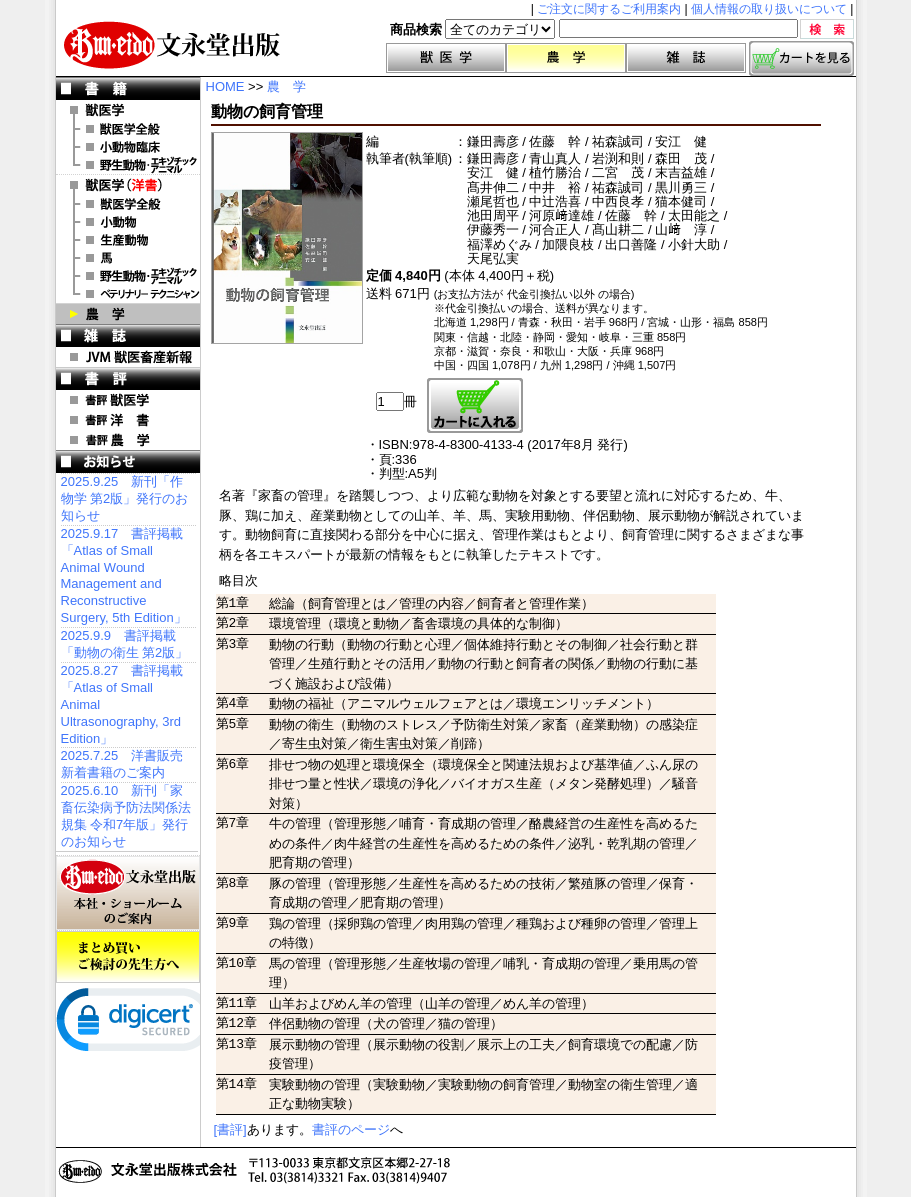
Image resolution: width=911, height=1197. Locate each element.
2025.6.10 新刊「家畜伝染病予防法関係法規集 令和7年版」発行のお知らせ (126, 816)
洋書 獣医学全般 (128, 204)
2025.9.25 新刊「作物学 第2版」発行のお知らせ (125, 498)
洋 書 (128, 185)
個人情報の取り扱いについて (769, 9)
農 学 (128, 314)
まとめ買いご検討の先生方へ (128, 957)
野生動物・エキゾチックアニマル (128, 165)
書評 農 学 (128, 440)
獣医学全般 (128, 129)
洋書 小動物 (128, 222)
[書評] (230, 1129)
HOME (225, 86)
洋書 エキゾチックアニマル (128, 276)
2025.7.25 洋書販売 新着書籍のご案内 (122, 764)
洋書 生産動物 (128, 240)
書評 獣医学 (128, 400)
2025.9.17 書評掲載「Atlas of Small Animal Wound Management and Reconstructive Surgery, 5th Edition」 (124, 575)
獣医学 (446, 58)
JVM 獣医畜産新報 (128, 357)
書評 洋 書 (128, 420)
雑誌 (686, 58)
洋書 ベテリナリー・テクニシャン (128, 294)
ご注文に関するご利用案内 (609, 9)
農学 (566, 58)
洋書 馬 (128, 258)
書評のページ (351, 1129)
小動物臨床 (128, 147)
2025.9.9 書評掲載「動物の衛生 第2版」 (125, 644)
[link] (136, 1024)
